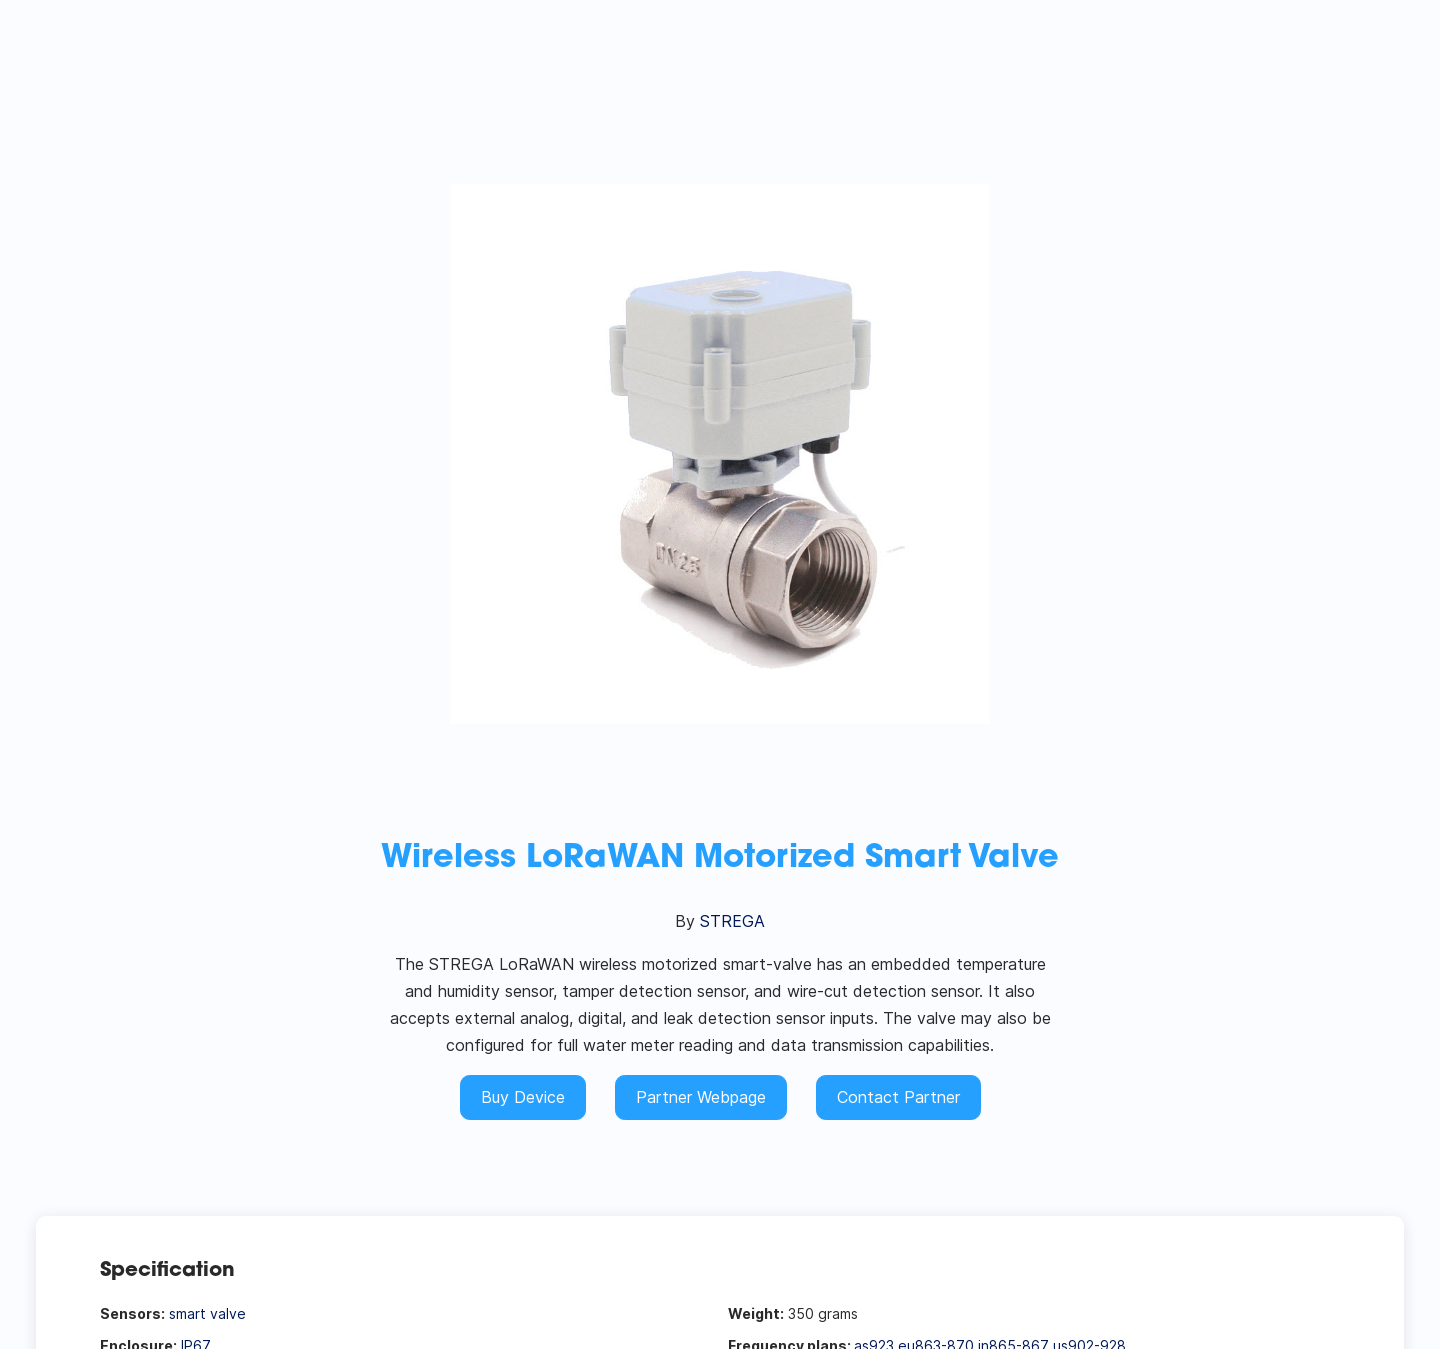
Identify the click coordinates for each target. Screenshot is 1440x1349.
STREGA (732, 921)
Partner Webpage (701, 1097)
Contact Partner (898, 1097)
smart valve (207, 1313)
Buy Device (523, 1097)
